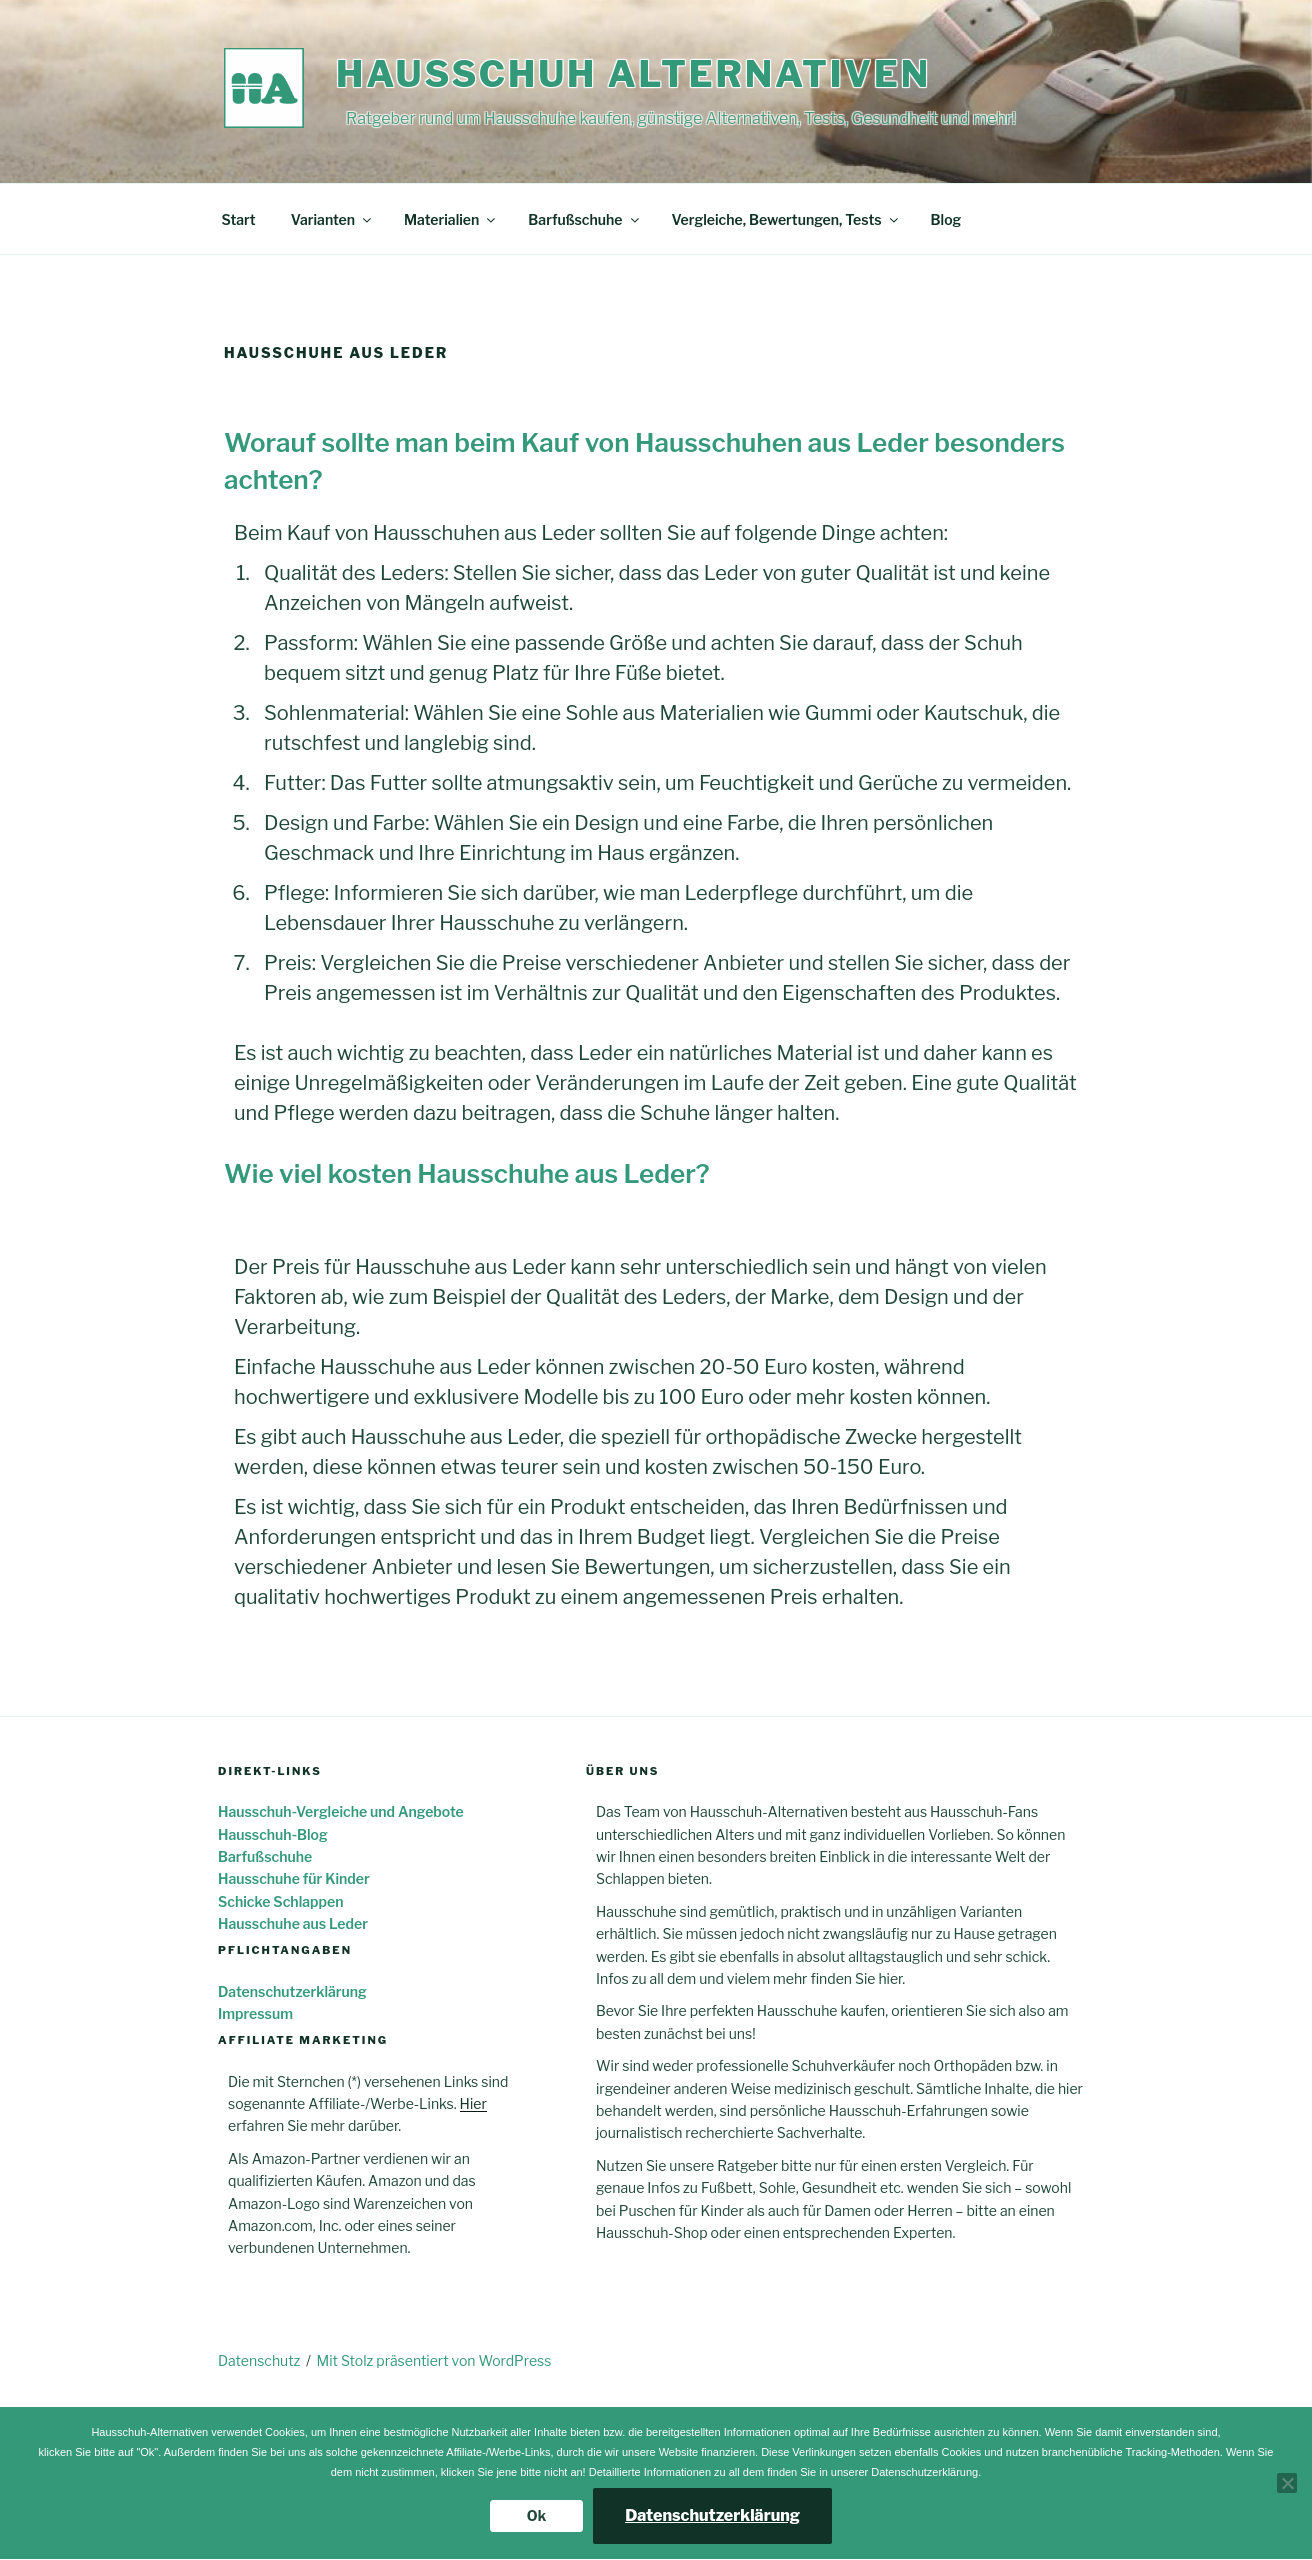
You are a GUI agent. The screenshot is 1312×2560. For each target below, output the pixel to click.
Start (239, 219)
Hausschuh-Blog (273, 1834)
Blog (946, 219)
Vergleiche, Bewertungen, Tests (786, 219)
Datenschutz (259, 2360)
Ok (536, 2515)
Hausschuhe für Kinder (294, 1878)
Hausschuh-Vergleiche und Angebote (341, 1811)
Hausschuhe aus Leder (293, 1923)
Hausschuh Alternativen (633, 74)
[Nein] (1287, 2483)
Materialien (451, 219)
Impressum (255, 2013)
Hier (473, 2103)
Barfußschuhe (584, 219)
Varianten (332, 219)
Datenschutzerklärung (292, 1991)
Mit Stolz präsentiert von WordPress (434, 2360)
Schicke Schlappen (280, 1901)
